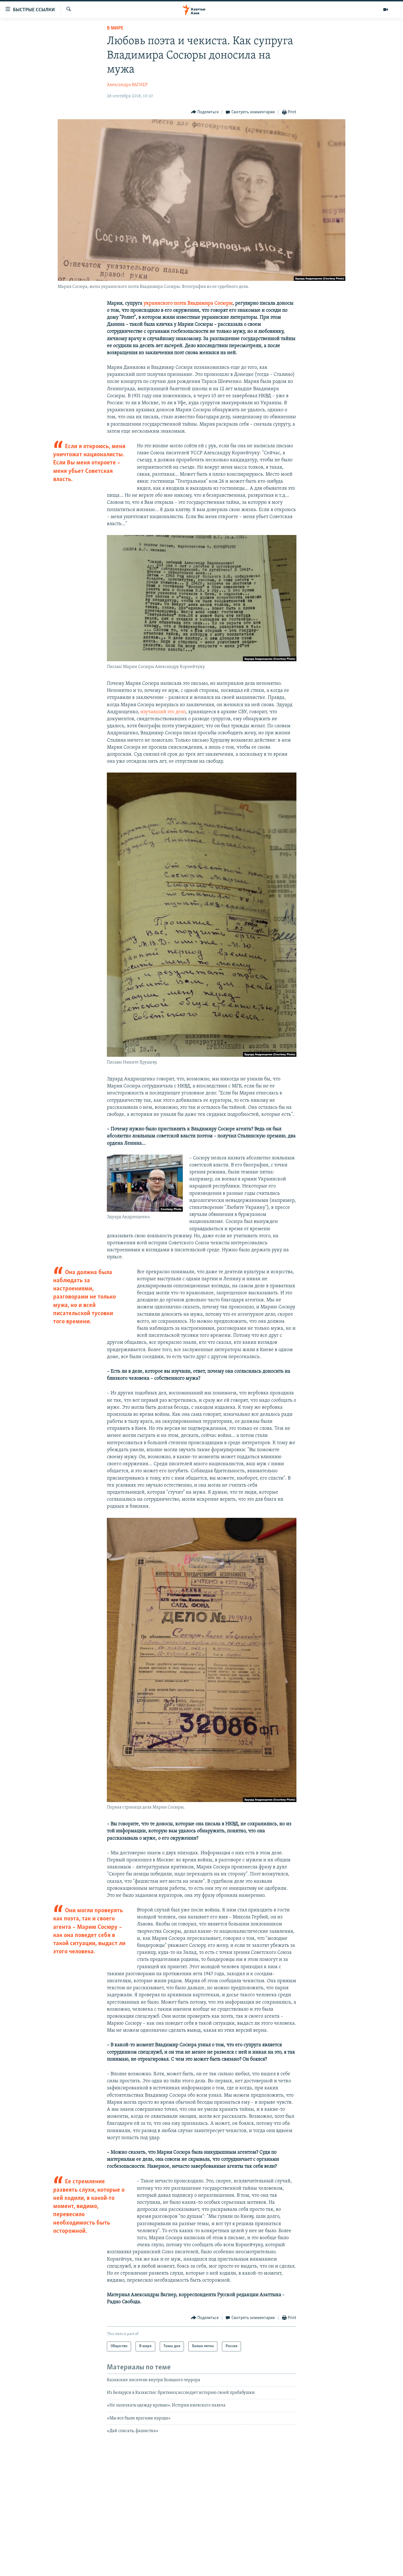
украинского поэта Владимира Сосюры (188, 303)
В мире (115, 28)
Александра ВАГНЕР (127, 85)
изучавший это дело (163, 712)
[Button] (205, 112)
